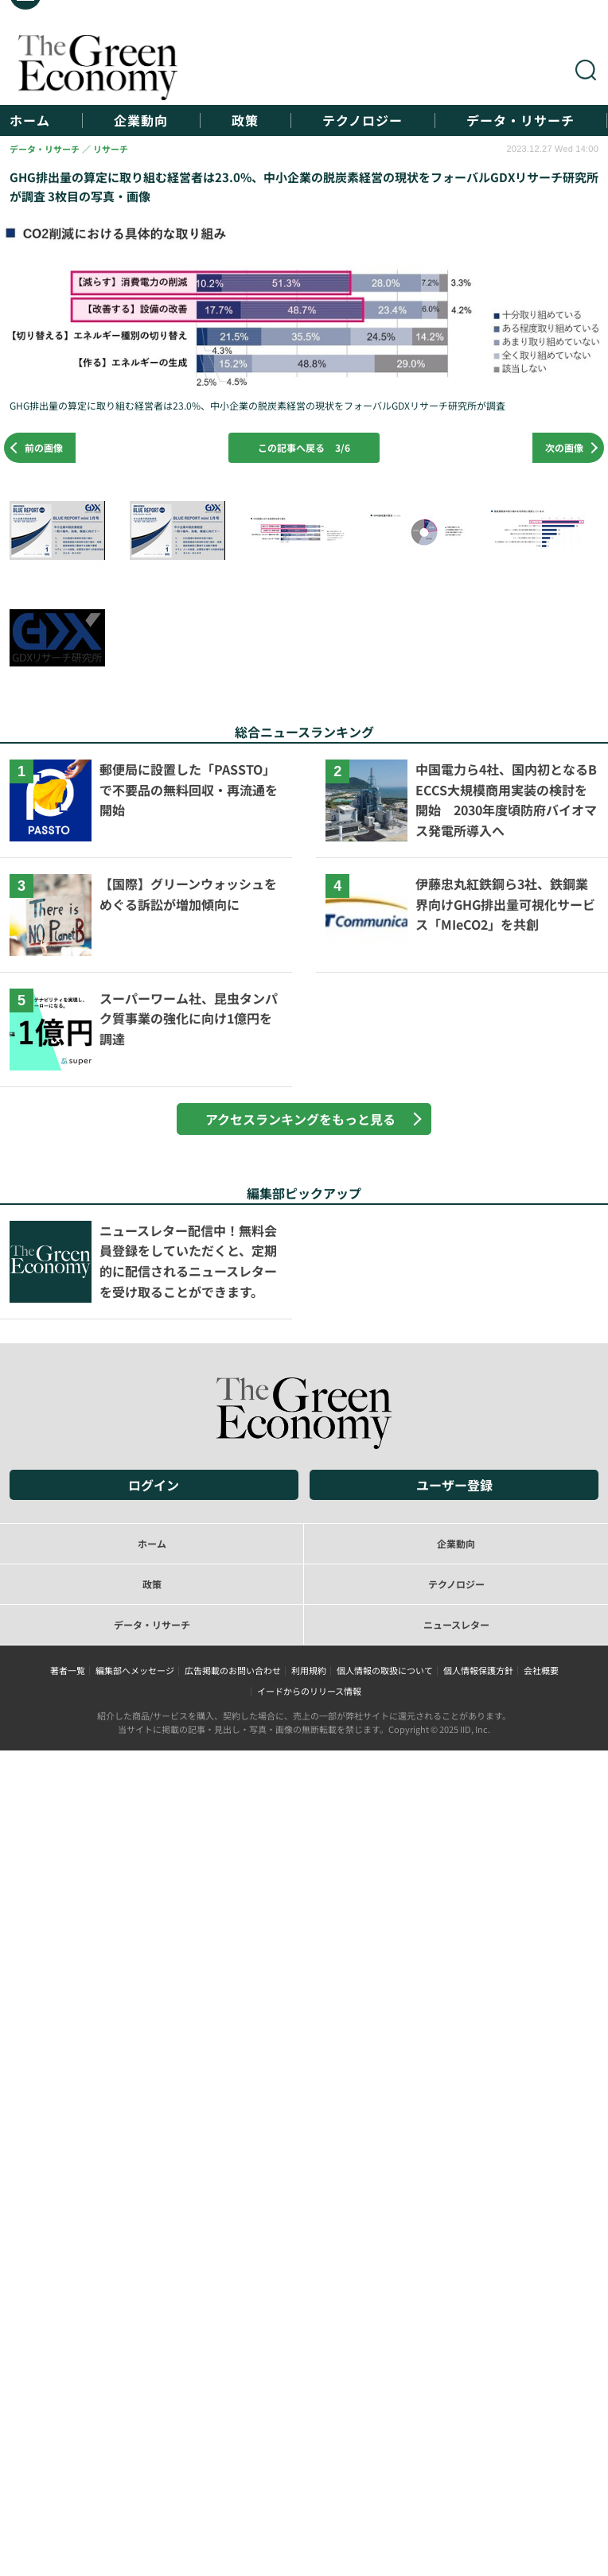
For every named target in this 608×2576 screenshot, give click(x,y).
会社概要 (541, 1670)
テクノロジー (362, 120)
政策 (245, 120)
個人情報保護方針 (478, 1670)
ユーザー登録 (454, 1484)
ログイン (153, 1484)
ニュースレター (456, 1624)
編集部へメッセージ (134, 1670)
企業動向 (141, 120)
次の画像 (564, 447)
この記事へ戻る (304, 447)
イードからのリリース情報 (309, 1690)
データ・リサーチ (520, 120)
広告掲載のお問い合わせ (233, 1670)
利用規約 (308, 1670)
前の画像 (44, 447)
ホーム (30, 120)
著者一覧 (67, 1670)
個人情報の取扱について (385, 1670)
